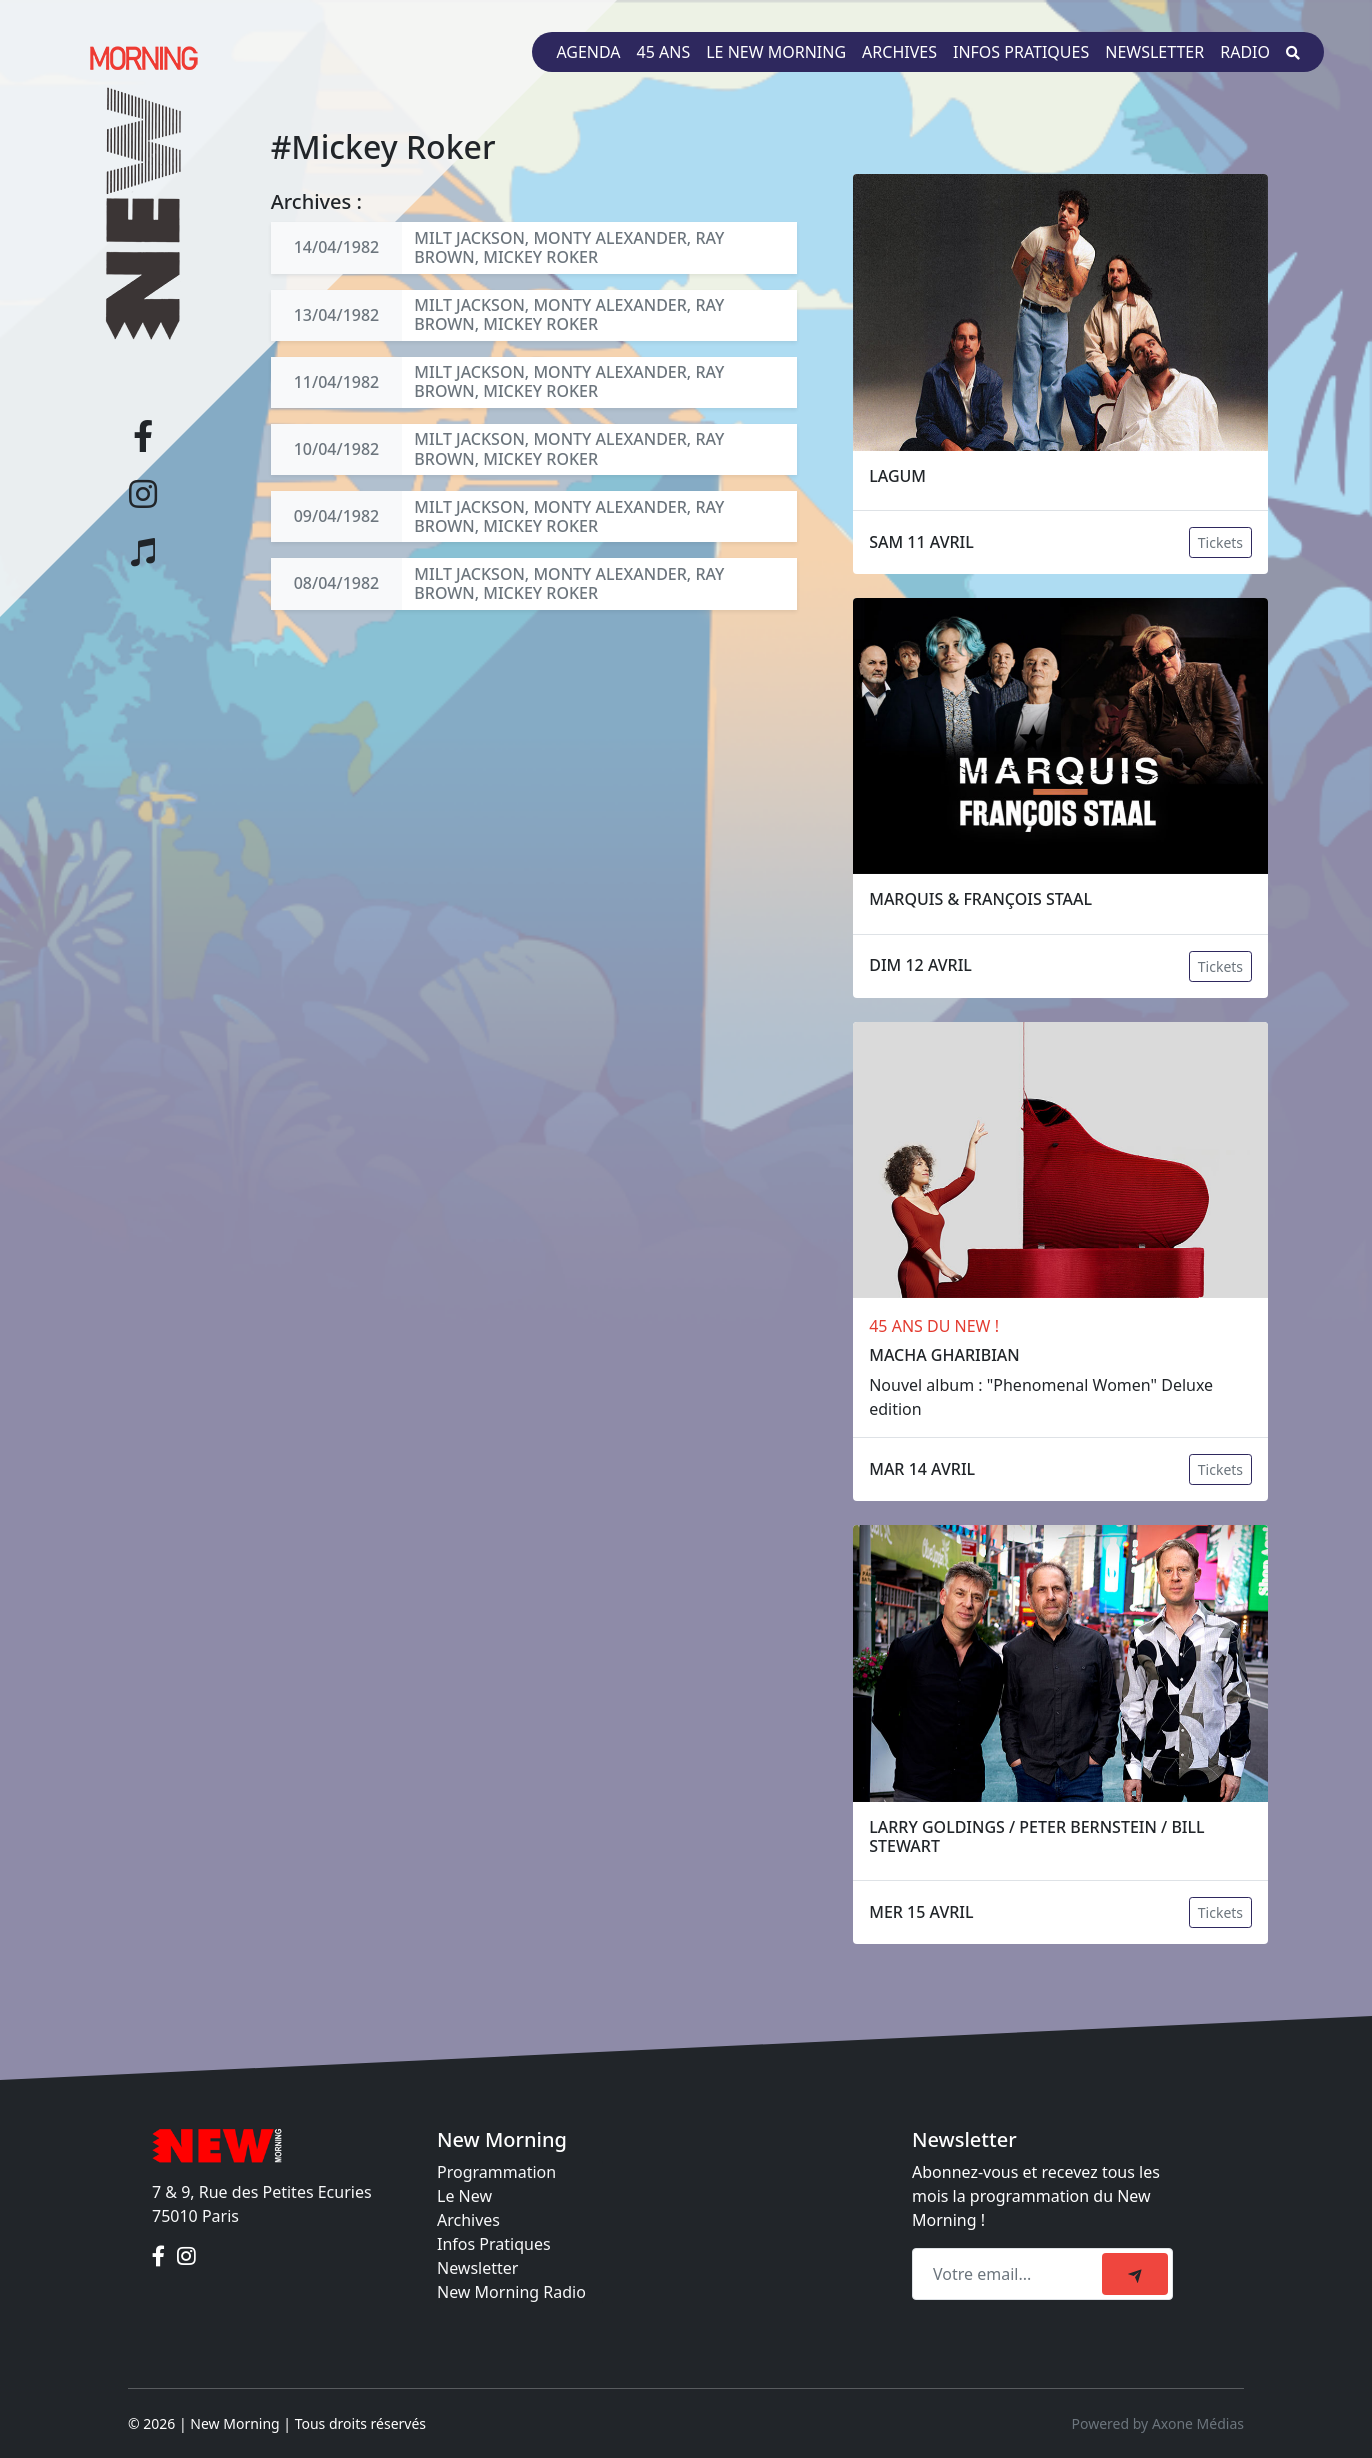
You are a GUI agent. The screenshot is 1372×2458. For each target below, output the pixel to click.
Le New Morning (776, 52)
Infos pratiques (1021, 52)
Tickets (1220, 542)
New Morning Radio (511, 2292)
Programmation (496, 2172)
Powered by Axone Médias (1158, 2423)
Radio (1245, 52)
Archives (899, 52)
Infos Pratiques (494, 2244)
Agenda (588, 52)
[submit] (1135, 2274)
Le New (464, 2196)
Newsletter (1154, 52)
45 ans (664, 52)
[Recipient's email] (1010, 2274)
